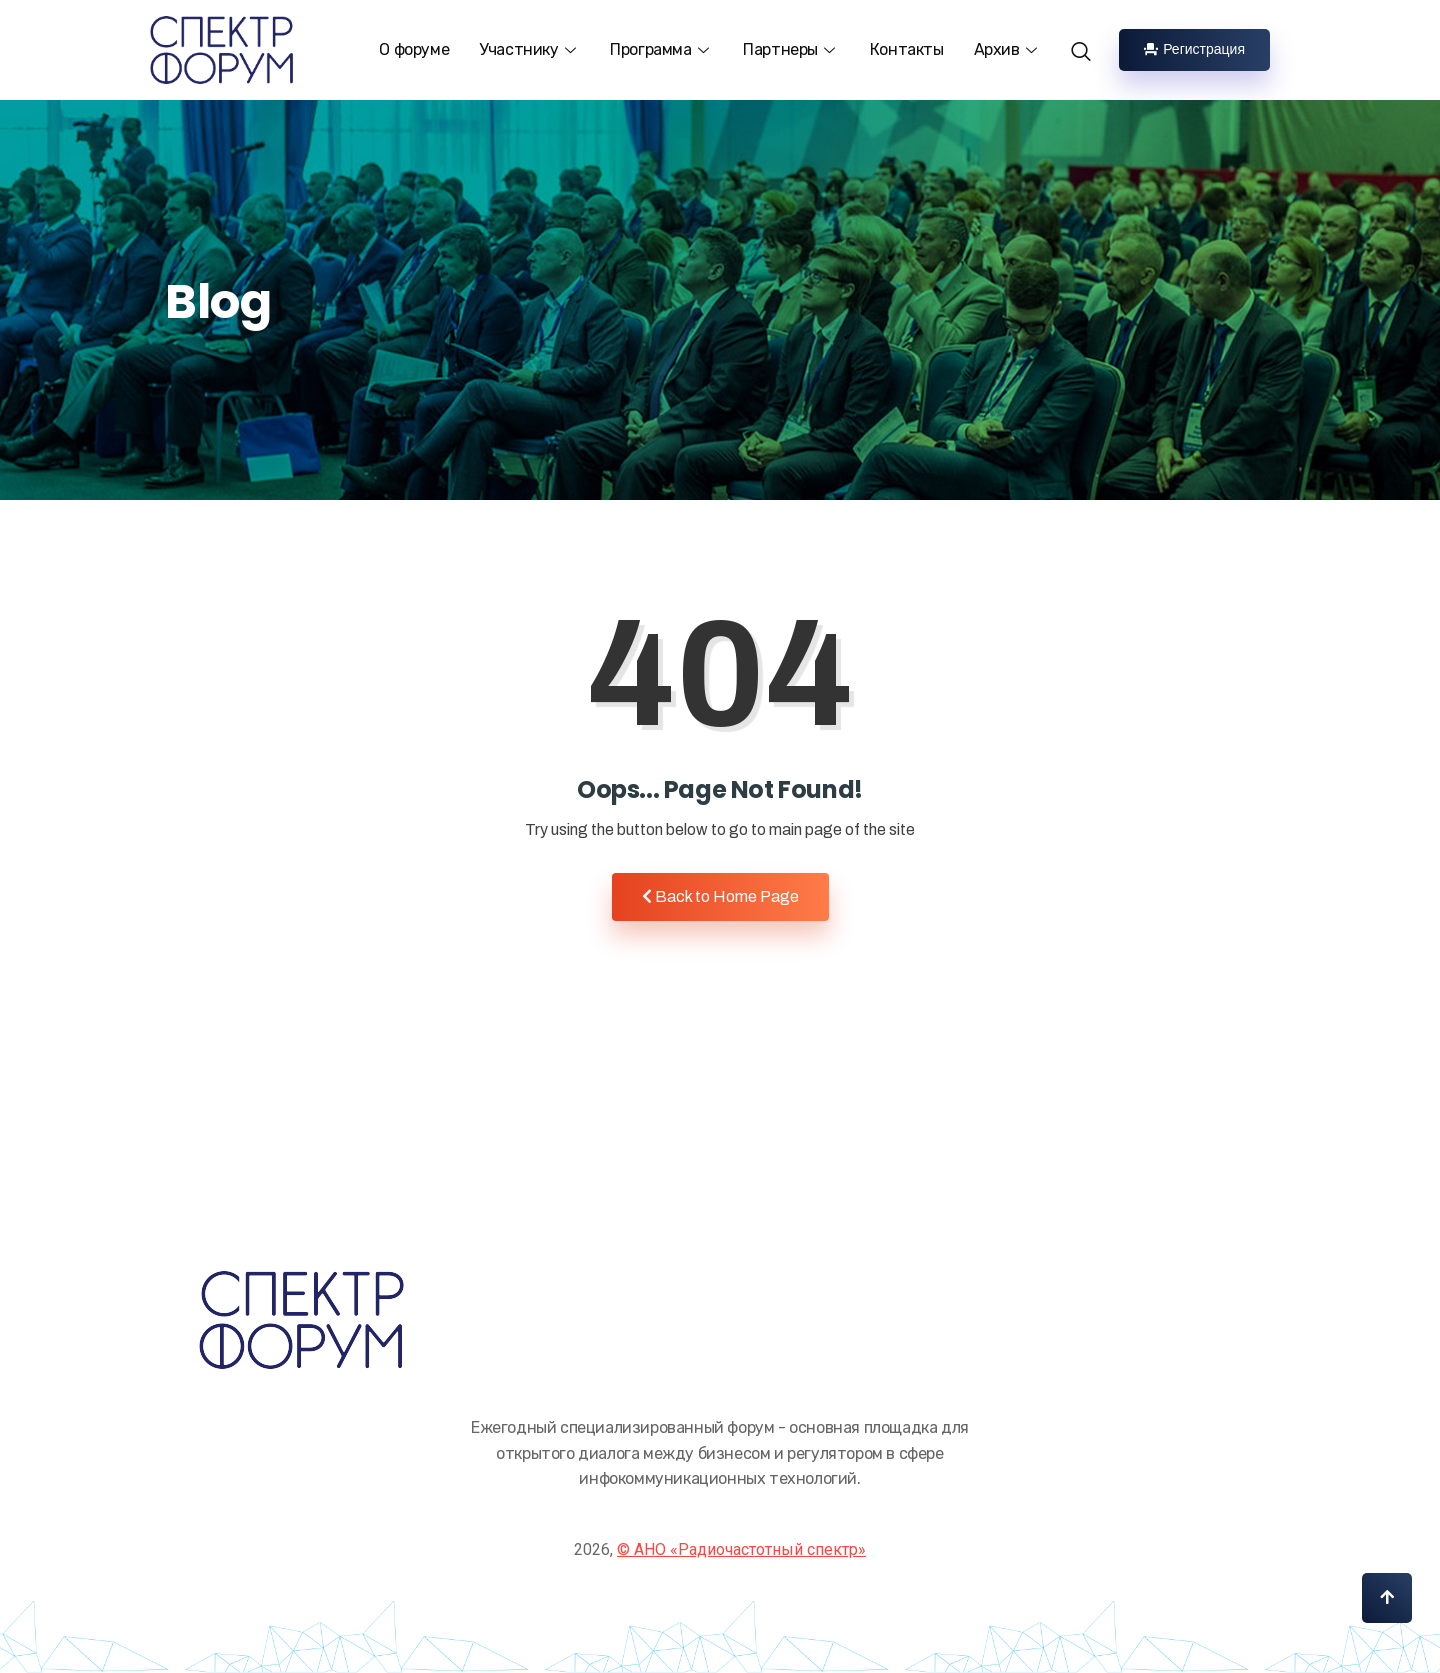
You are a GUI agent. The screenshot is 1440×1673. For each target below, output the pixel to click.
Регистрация (1194, 49)
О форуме (414, 49)
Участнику (529, 49)
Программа (661, 49)
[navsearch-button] (1087, 41)
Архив (1008, 49)
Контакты (907, 49)
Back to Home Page (720, 896)
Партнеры (791, 49)
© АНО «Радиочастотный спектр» (741, 1549)
